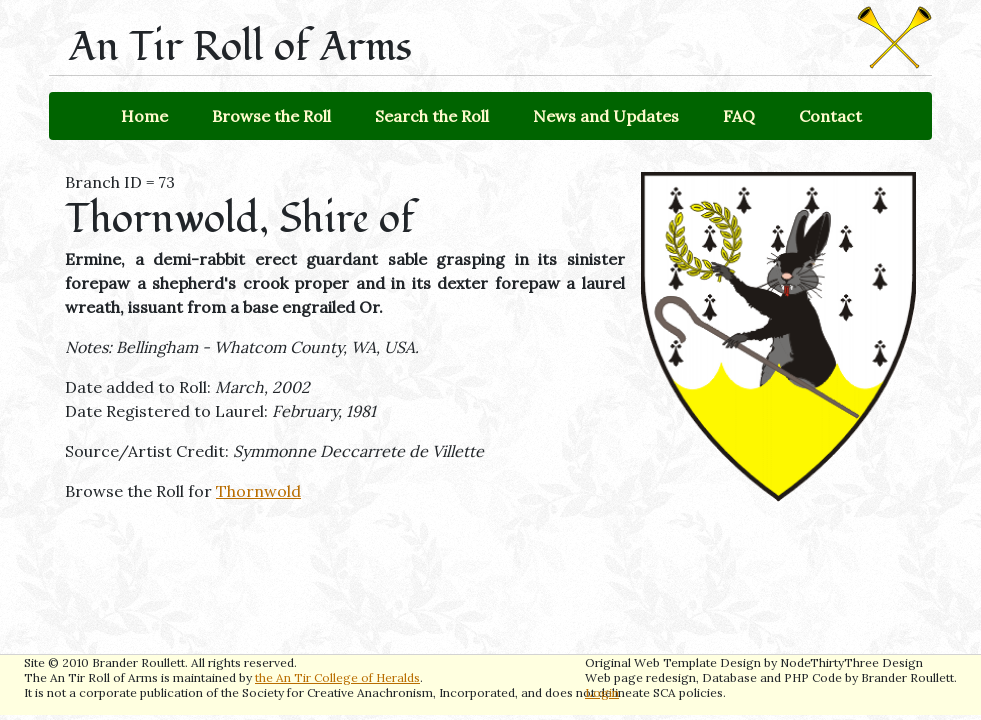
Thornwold (258, 491)
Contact (830, 116)
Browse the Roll (271, 116)
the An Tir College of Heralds (337, 677)
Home (144, 116)
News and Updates (606, 116)
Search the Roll (432, 116)
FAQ (739, 116)
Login (602, 692)
